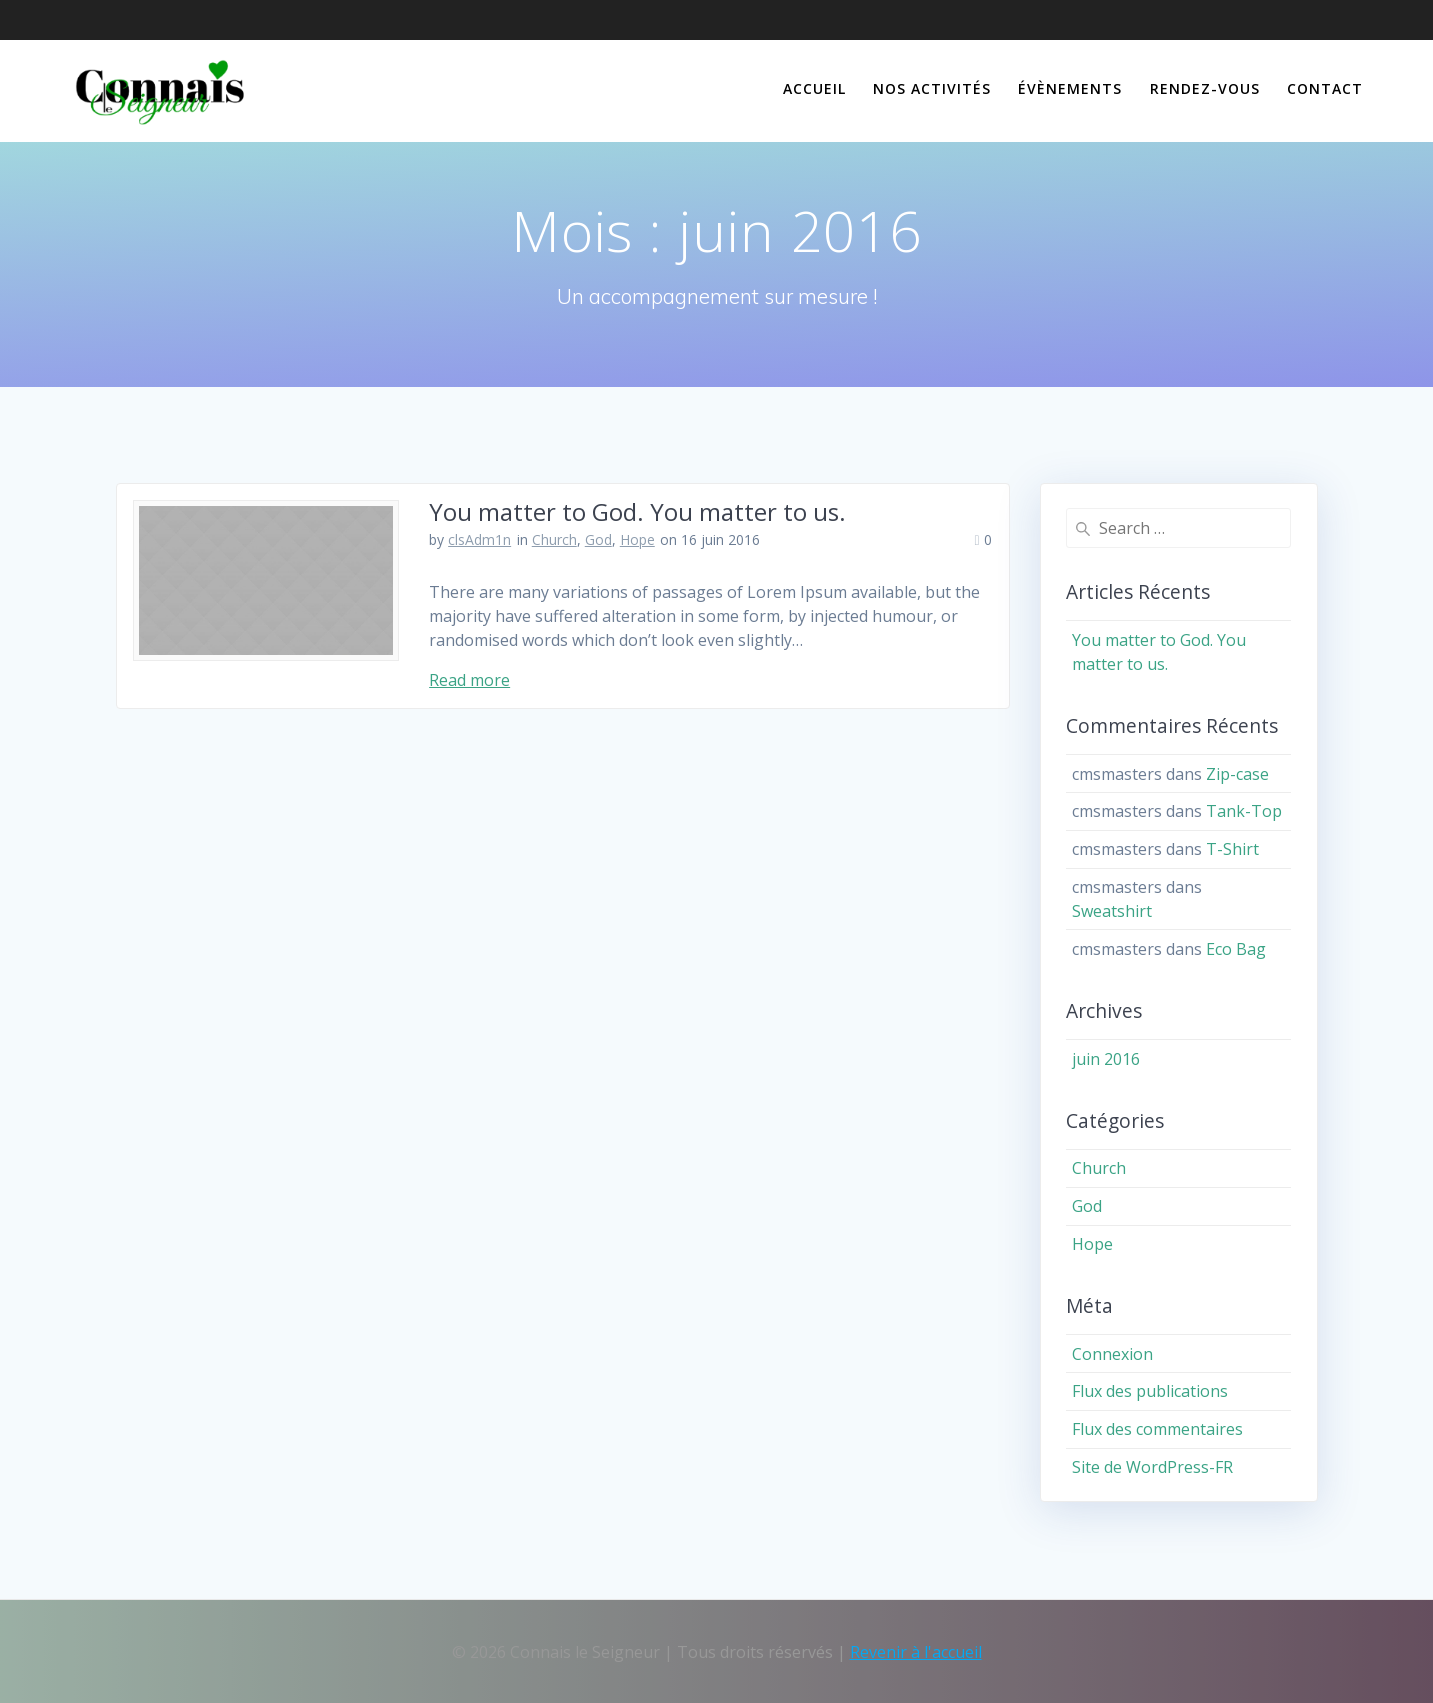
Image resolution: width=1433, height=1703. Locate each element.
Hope (637, 539)
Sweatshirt (1112, 911)
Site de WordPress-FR (1152, 1467)
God (598, 539)
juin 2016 (1106, 1059)
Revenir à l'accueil (916, 1652)
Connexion (1112, 1354)
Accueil (814, 88)
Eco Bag (1236, 949)
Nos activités (932, 88)
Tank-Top (1244, 811)
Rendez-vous (1205, 88)
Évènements (1070, 88)
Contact (1325, 88)
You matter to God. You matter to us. (637, 511)
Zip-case (1237, 774)
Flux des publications (1150, 1391)
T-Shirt (1232, 849)
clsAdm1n (479, 539)
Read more (469, 680)
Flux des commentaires (1157, 1429)
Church (554, 539)
